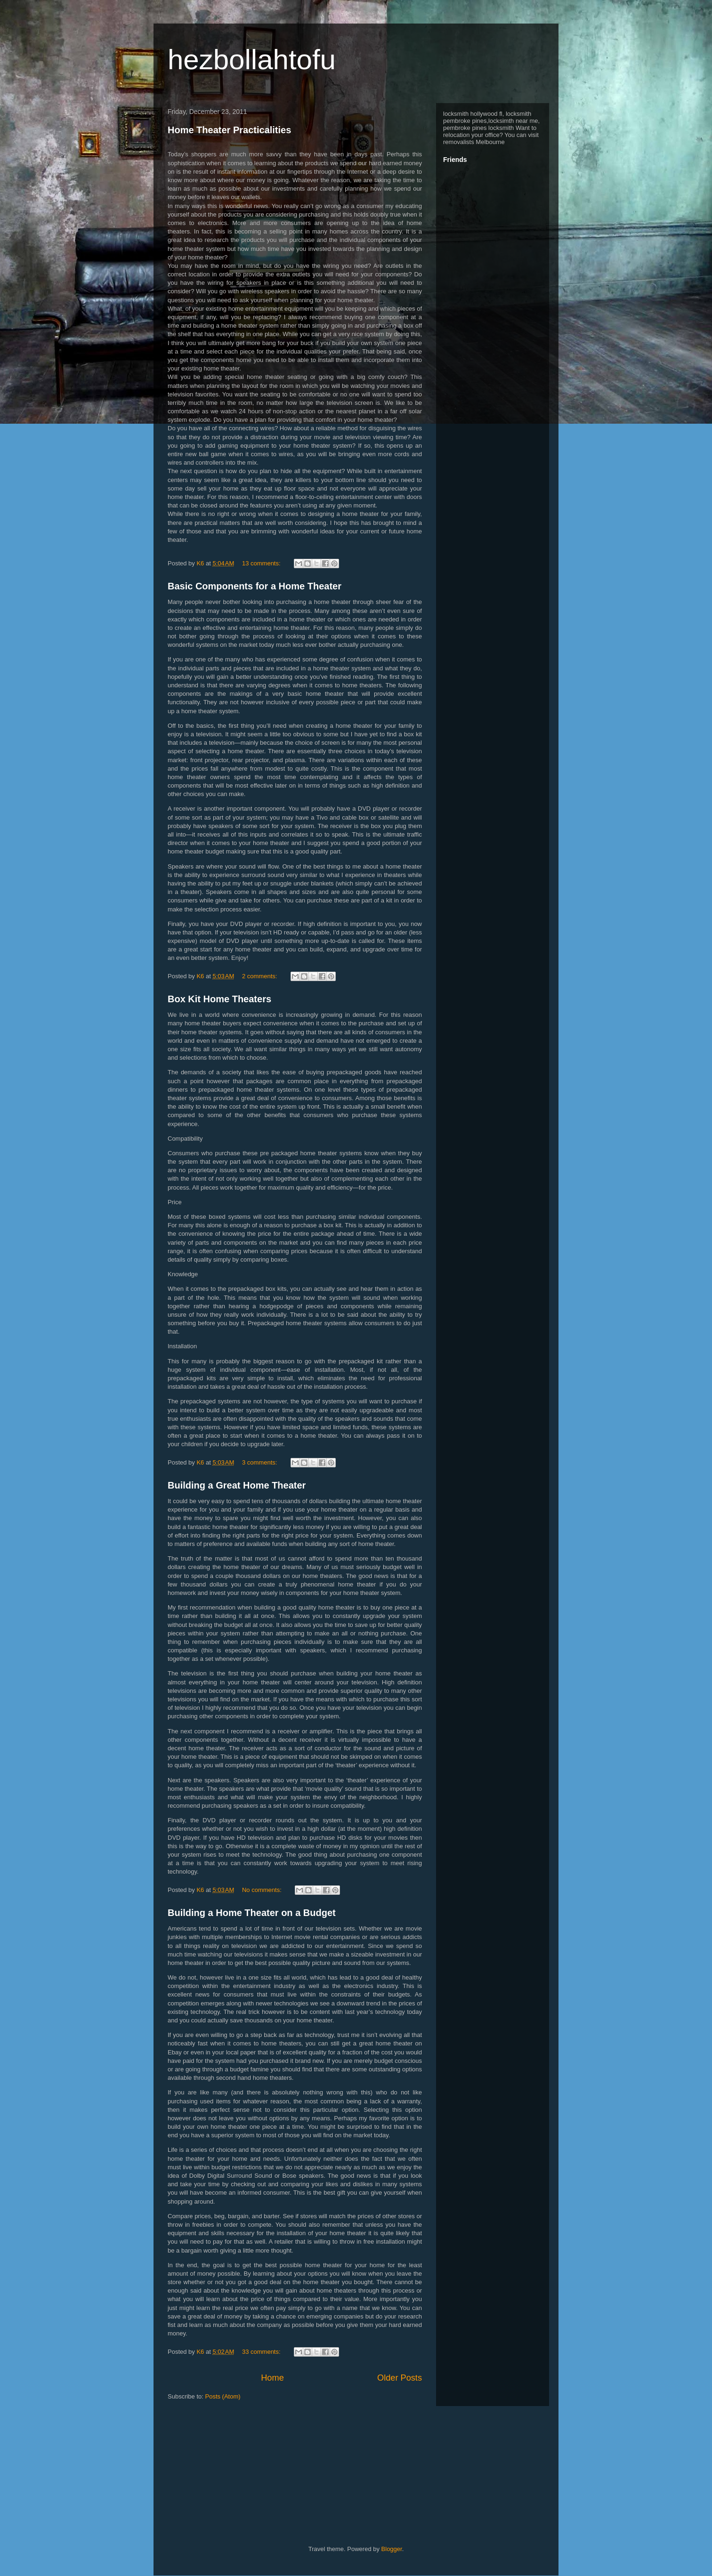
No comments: (262, 1889)
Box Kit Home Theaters (219, 999)
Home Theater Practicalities (229, 130)
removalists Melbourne (474, 141)
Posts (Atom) (223, 2396)
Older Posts (399, 2378)
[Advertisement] (348, 2451)
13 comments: (262, 563)
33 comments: (262, 2351)
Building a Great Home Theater (237, 1485)
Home (272, 2378)
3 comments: (260, 1462)
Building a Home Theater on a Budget (252, 1913)
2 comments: (260, 976)
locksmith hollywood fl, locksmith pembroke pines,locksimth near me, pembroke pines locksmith (491, 120)
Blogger (391, 2548)
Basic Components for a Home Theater (254, 586)
